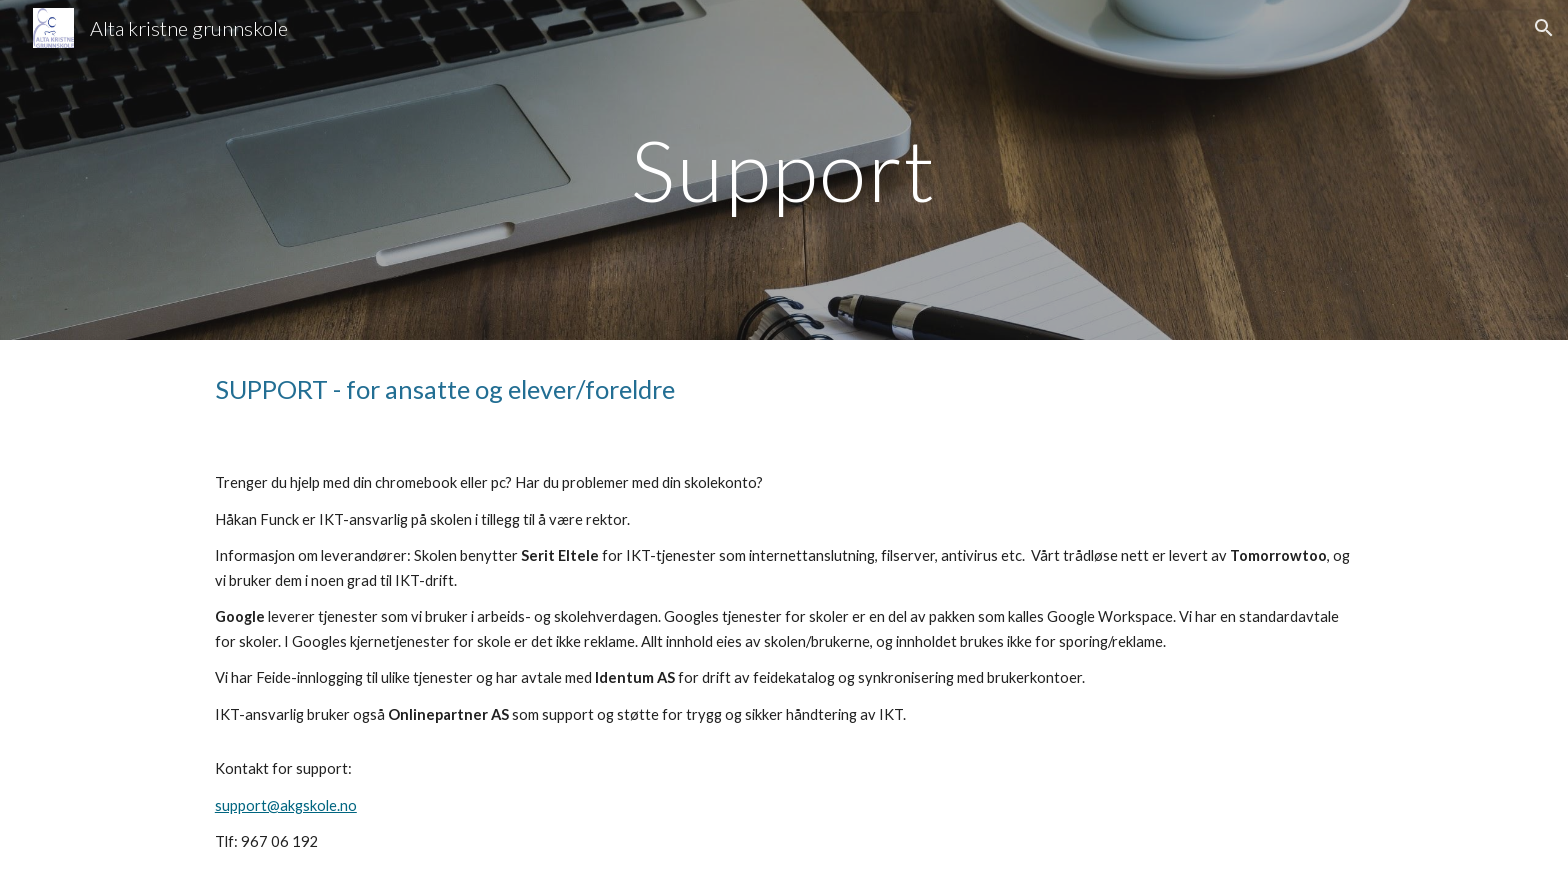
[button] (1544, 28)
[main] (784, 169)
